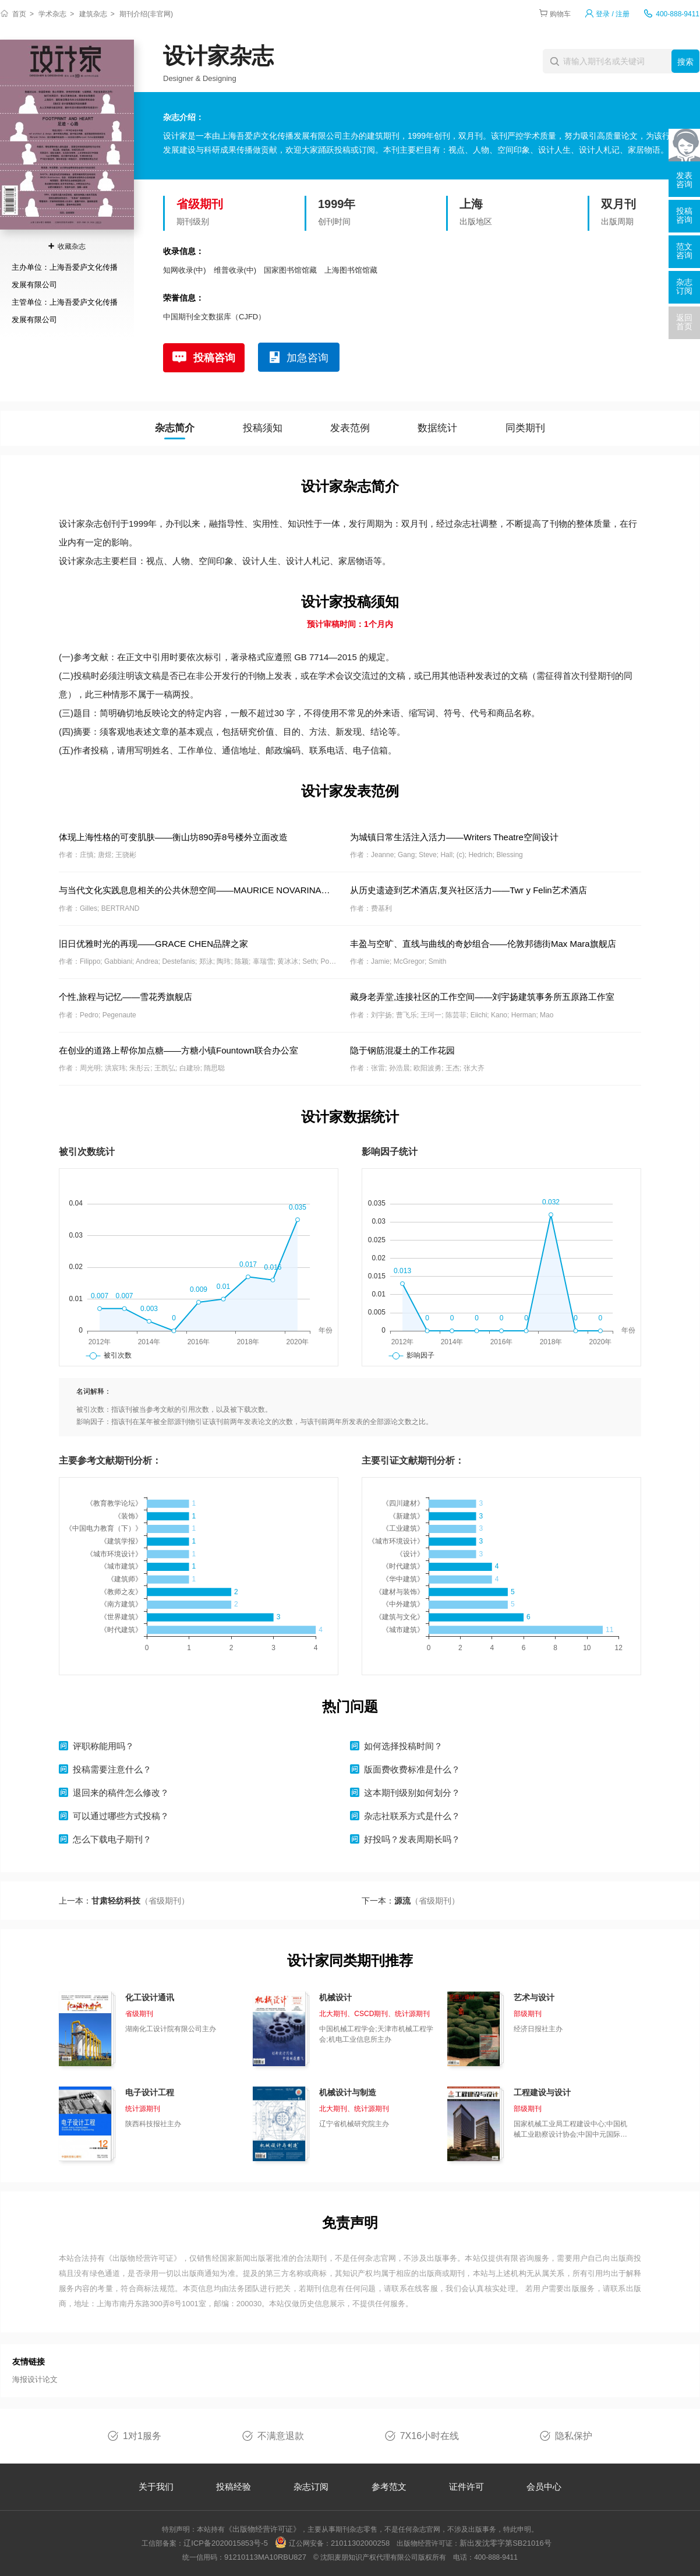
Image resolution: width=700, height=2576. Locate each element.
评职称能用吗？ (103, 1746)
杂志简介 (175, 428)
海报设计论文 (35, 2379)
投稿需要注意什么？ (112, 1769)
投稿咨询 (214, 358)
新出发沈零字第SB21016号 (505, 2543)
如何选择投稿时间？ (403, 1746)
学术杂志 (52, 14)
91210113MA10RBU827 (265, 2557)
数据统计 (437, 428)
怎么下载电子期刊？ (112, 1839)
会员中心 (543, 2487)
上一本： (124, 1900)
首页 (19, 14)
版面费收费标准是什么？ (412, 1769)
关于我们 (156, 2487)
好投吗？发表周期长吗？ (412, 1839)
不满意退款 (280, 2436)
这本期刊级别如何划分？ (412, 1793)
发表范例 (350, 428)
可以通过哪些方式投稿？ (121, 1816)
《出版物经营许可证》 (143, 2258)
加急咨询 (307, 358)
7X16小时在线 (429, 2436)
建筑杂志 (93, 14)
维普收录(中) (235, 270)
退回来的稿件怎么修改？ (121, 1793)
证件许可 (466, 2487)
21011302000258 (360, 2543)
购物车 (560, 14)
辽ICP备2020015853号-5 (225, 2543)
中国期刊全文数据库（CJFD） (214, 316)
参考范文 (389, 2487)
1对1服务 (142, 2436)
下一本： (410, 1900)
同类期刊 (525, 428)
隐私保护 (573, 2436)
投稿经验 (233, 2487)
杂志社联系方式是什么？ (412, 1816)
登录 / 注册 (613, 14)
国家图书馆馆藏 (290, 270)
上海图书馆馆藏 (350, 270)
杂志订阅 (311, 2487)
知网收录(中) (184, 270)
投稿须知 (262, 428)
